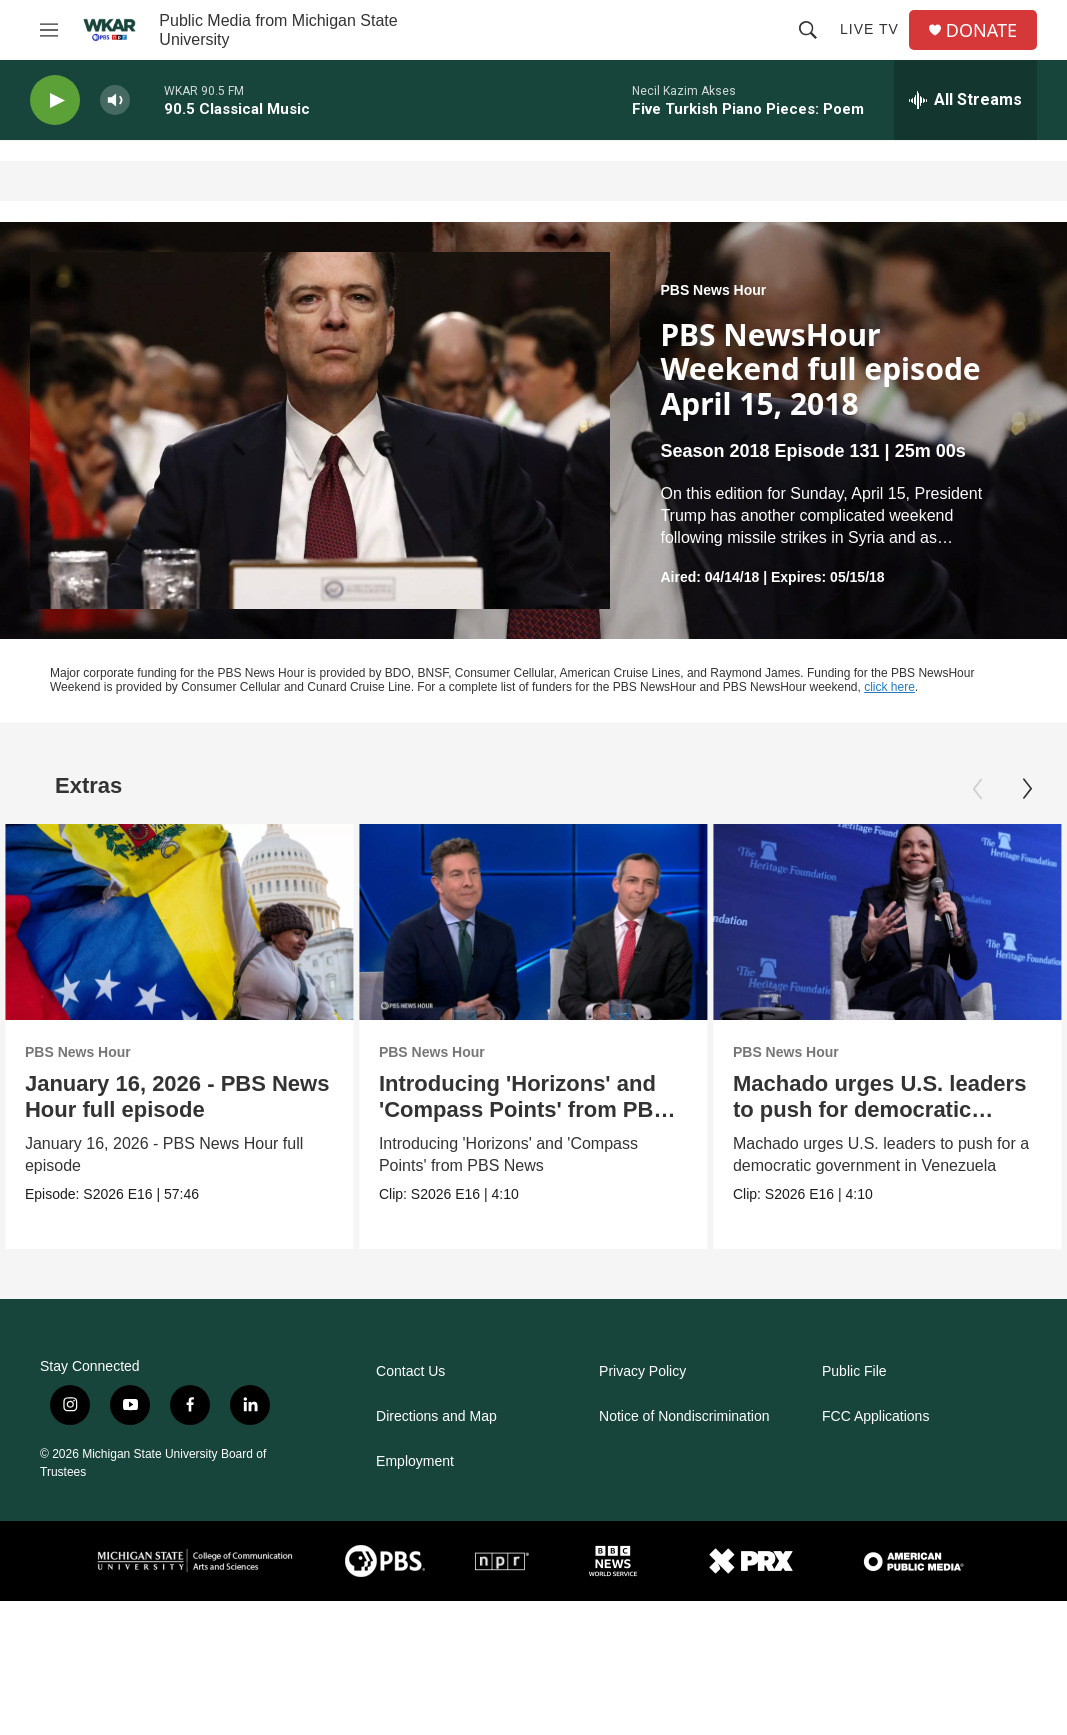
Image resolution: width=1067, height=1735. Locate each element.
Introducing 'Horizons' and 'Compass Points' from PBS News (525, 1109)
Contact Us (410, 1371)
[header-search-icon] (808, 30)
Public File (854, 1371)
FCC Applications (875, 1416)
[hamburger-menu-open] (49, 30)
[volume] (115, 100)
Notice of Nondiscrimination (684, 1416)
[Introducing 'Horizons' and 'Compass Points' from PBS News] (535, 922)
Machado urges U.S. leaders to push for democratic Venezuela (879, 1109)
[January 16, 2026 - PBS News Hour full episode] (179, 922)
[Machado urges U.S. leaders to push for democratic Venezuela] (887, 922)
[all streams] (965, 100)
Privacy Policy (642, 1371)
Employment (415, 1461)
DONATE (981, 30)
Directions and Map (436, 1416)
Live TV (869, 29)
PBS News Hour (713, 290)
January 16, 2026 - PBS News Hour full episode (177, 1096)
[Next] (1027, 789)
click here (889, 687)
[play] (55, 100)
